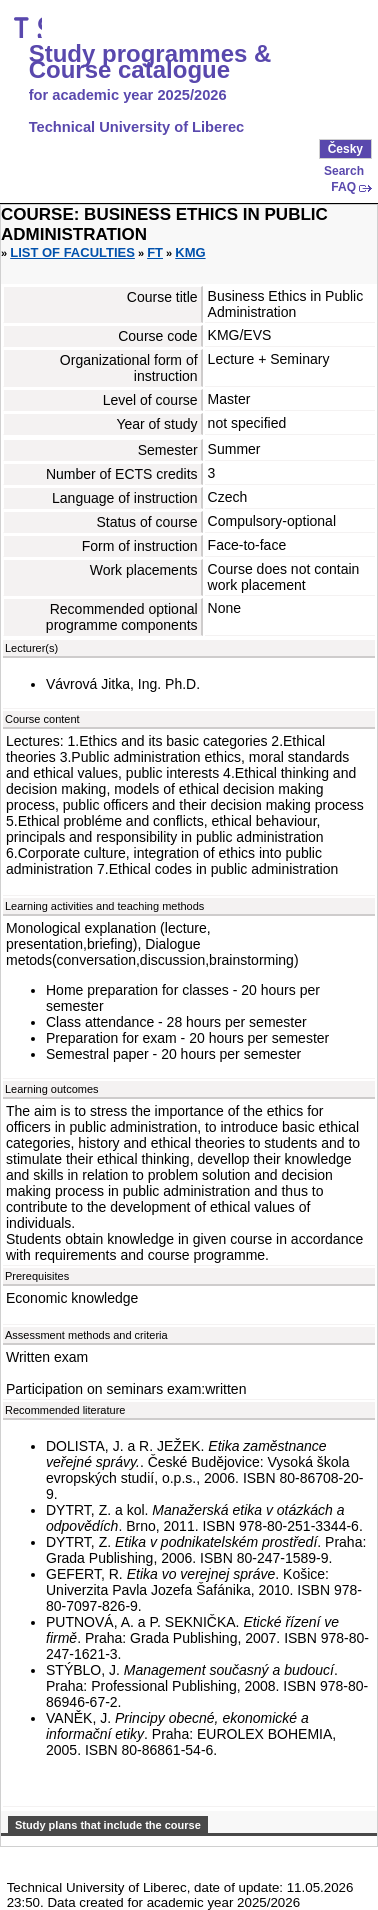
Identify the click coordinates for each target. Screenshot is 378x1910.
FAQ (343, 187)
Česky (345, 149)
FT (155, 252)
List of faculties (72, 252)
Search (344, 171)
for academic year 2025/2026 (128, 95)
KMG (190, 252)
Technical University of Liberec (137, 127)
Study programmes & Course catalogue (150, 62)
